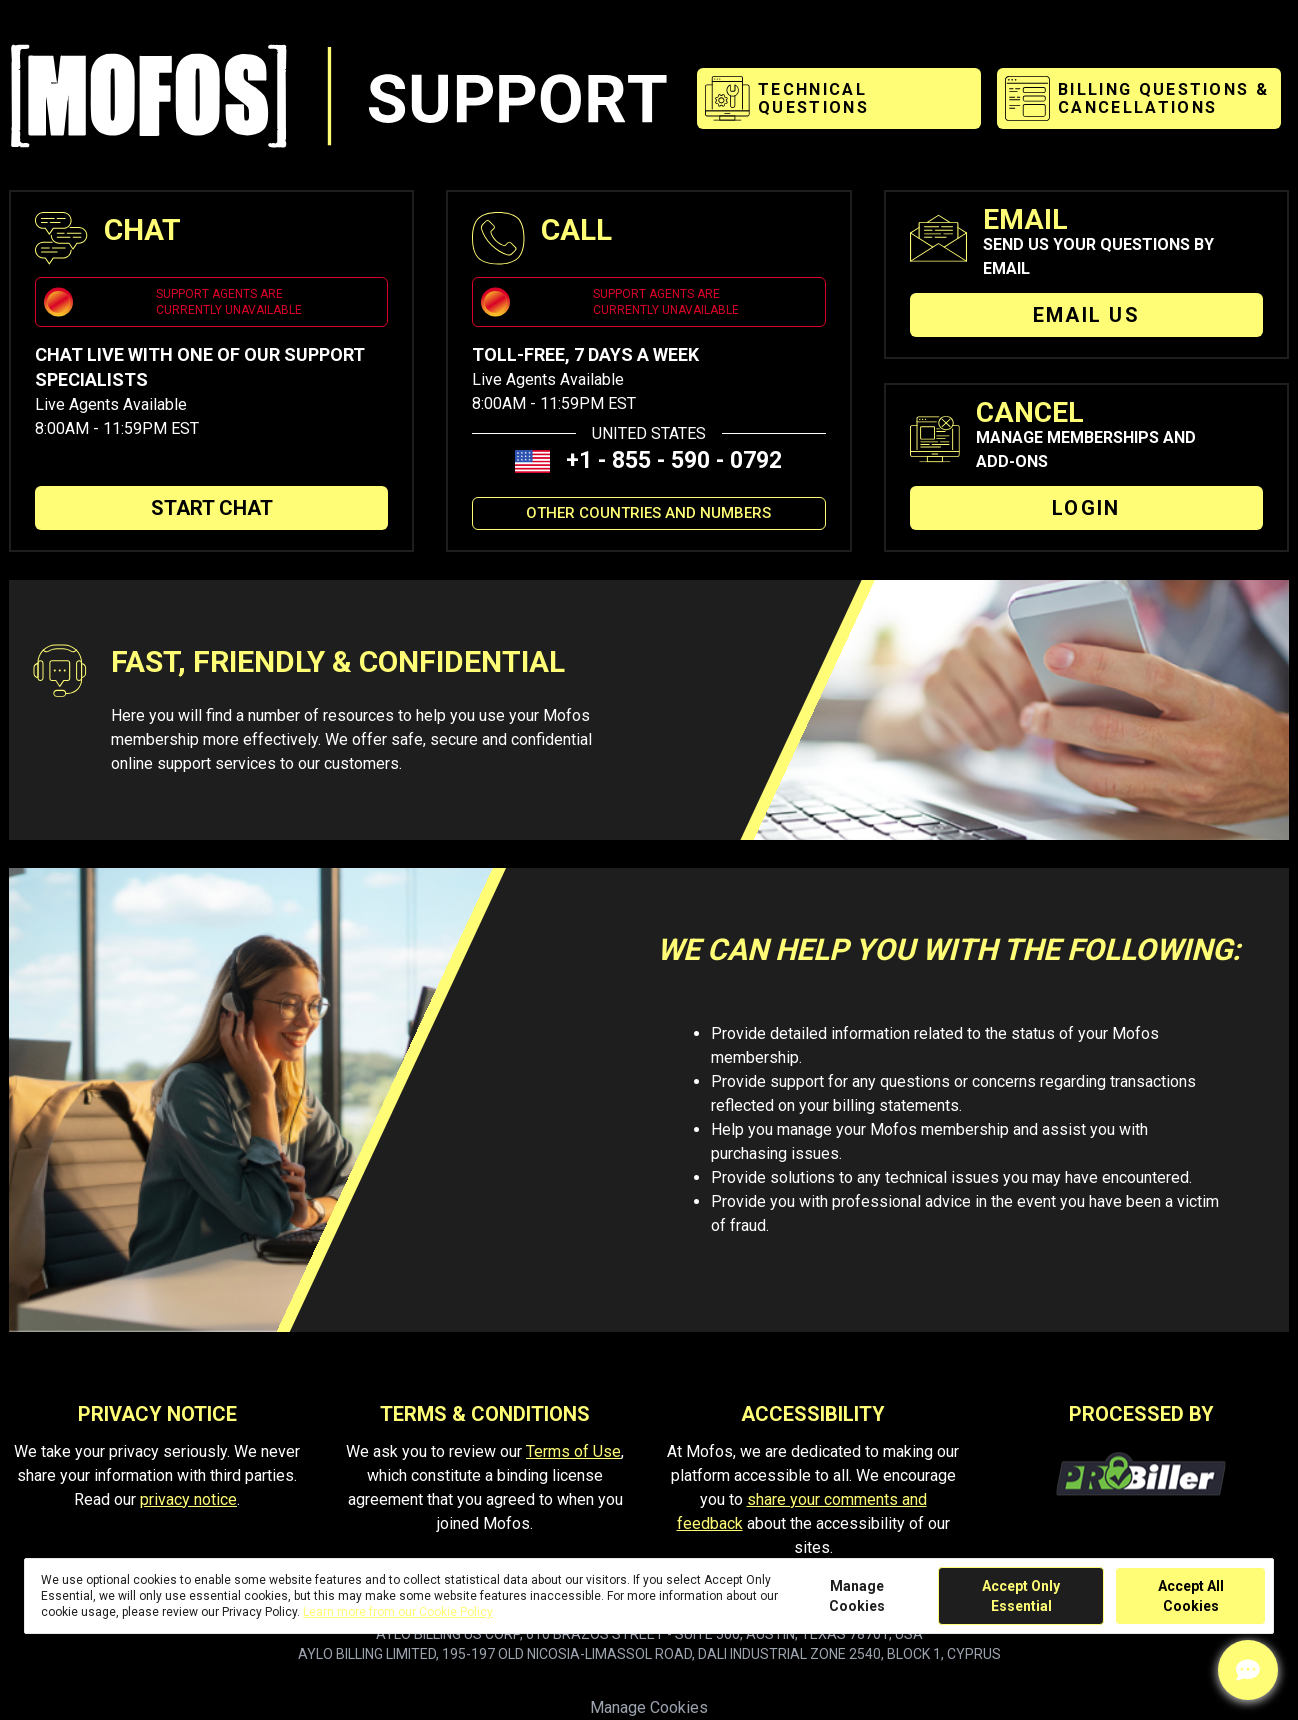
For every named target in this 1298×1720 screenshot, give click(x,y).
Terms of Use (573, 1451)
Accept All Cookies (1191, 1596)
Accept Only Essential (1021, 1596)
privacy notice (188, 1499)
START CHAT (212, 508)
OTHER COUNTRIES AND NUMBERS (648, 513)
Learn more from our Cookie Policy (398, 1612)
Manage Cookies (649, 1707)
